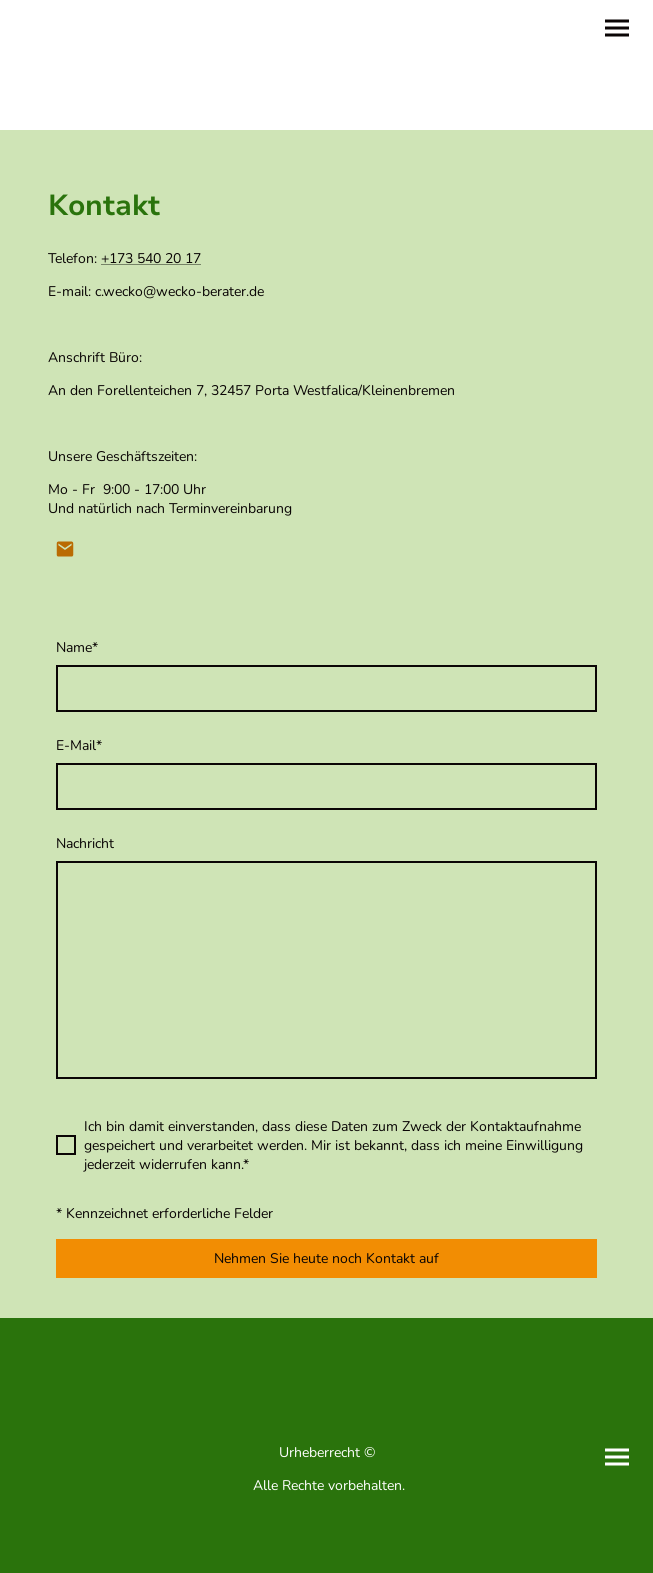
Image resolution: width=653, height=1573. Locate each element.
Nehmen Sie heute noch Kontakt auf (326, 1258)
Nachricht (85, 843)
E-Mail (79, 745)
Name (77, 647)
